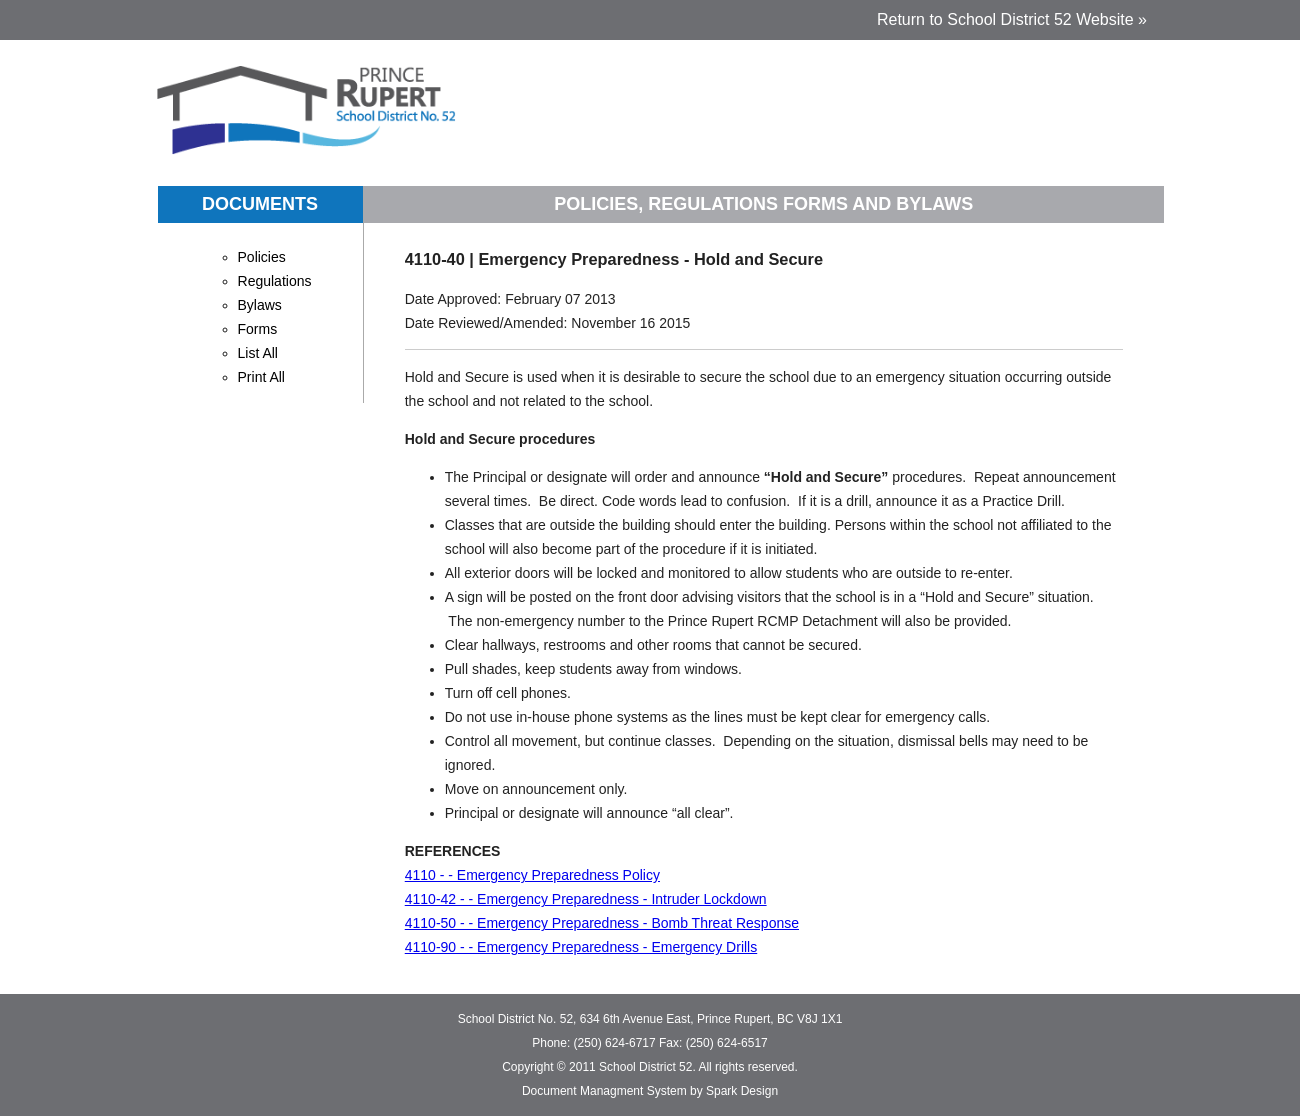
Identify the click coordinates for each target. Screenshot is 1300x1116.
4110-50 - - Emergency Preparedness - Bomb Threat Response (602, 923)
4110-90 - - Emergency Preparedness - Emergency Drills (581, 947)
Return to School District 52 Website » (1012, 19)
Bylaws (260, 305)
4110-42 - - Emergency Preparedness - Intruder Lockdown (586, 899)
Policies (262, 257)
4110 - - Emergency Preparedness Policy (532, 875)
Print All (261, 377)
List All (258, 353)
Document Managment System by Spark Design (650, 1091)
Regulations (275, 281)
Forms (258, 329)
